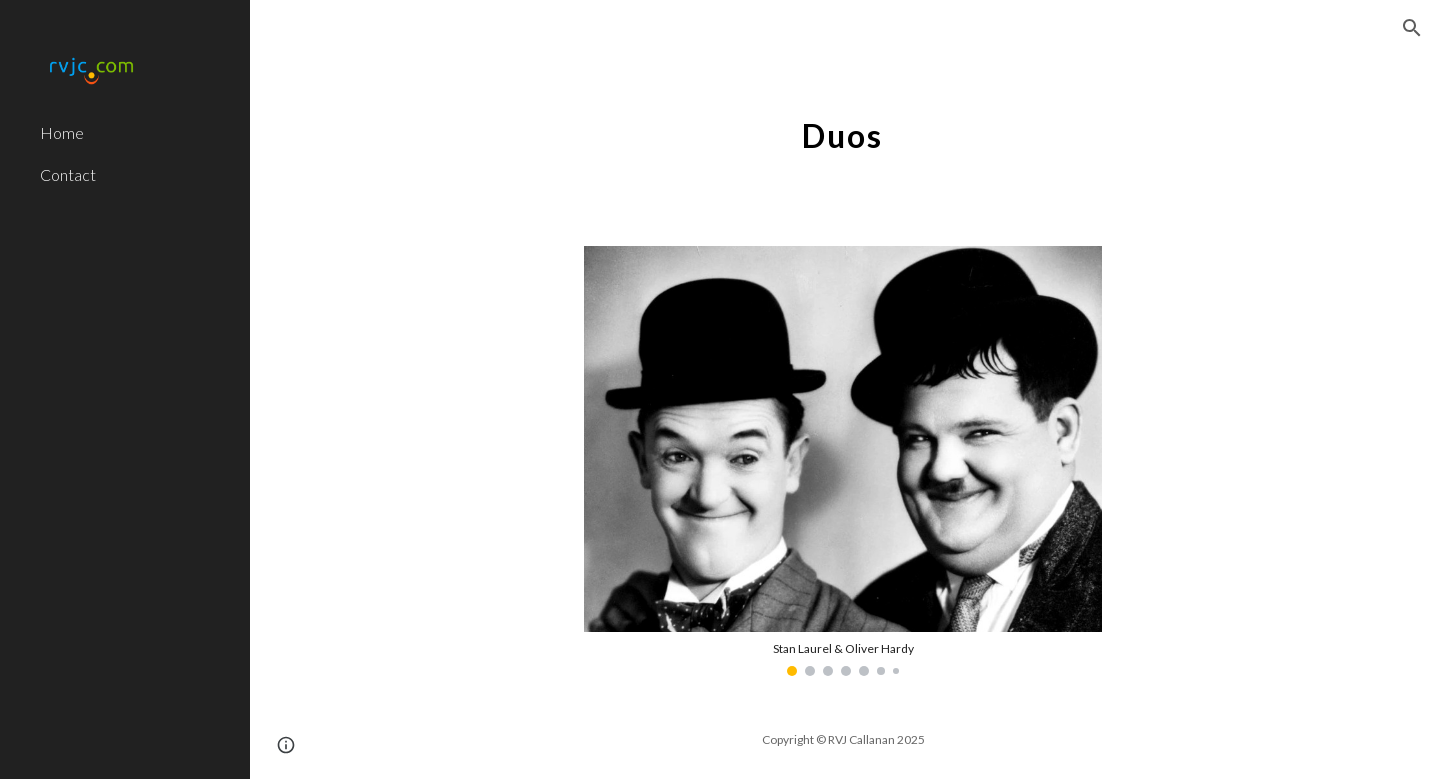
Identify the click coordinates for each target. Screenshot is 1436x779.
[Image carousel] (843, 461)
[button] (1412, 28)
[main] (842, 125)
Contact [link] (68, 174)
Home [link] (62, 132)
